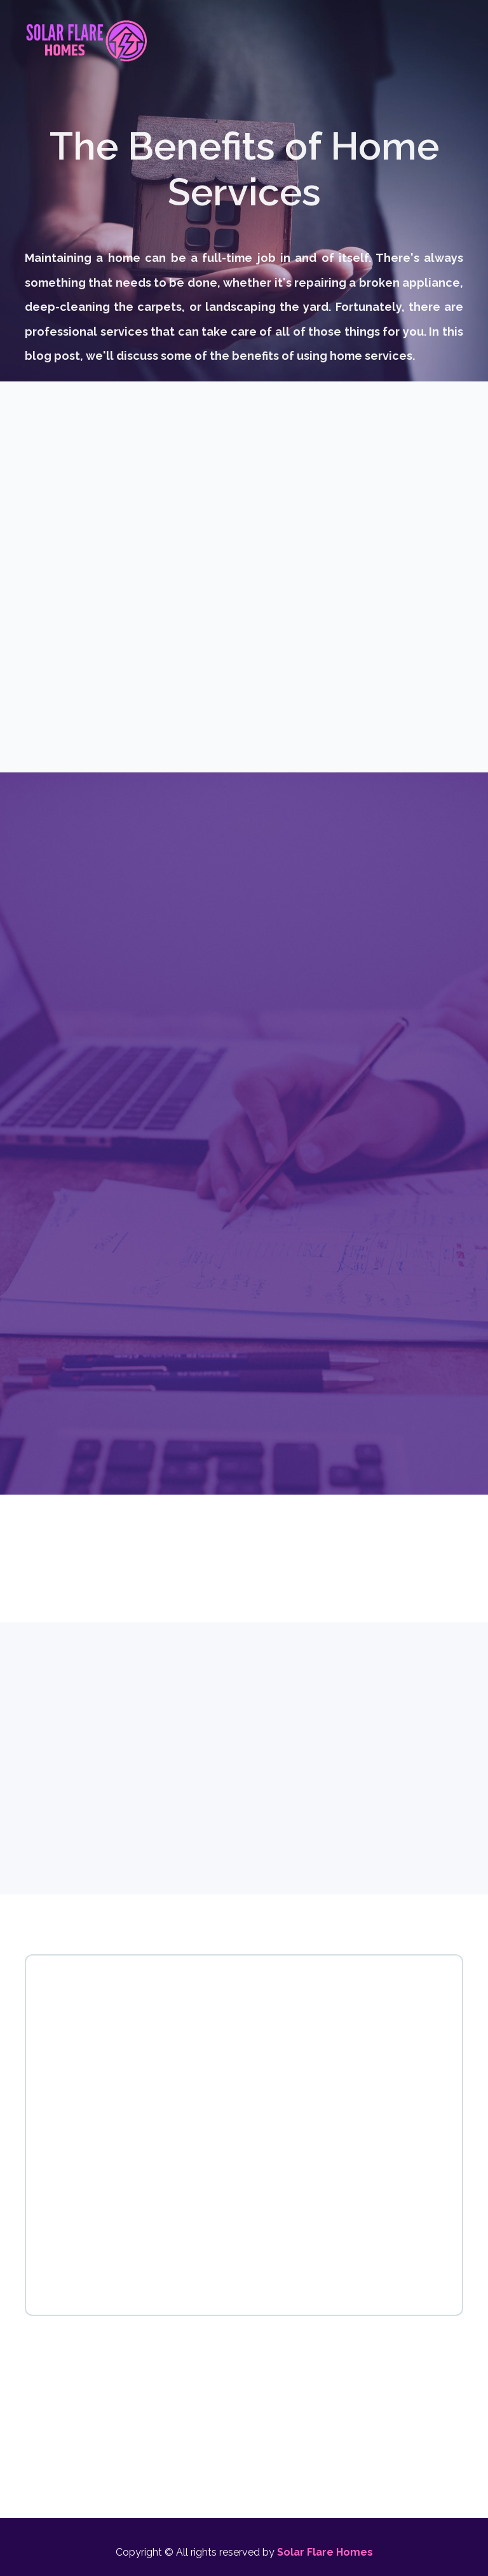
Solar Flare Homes (325, 2552)
